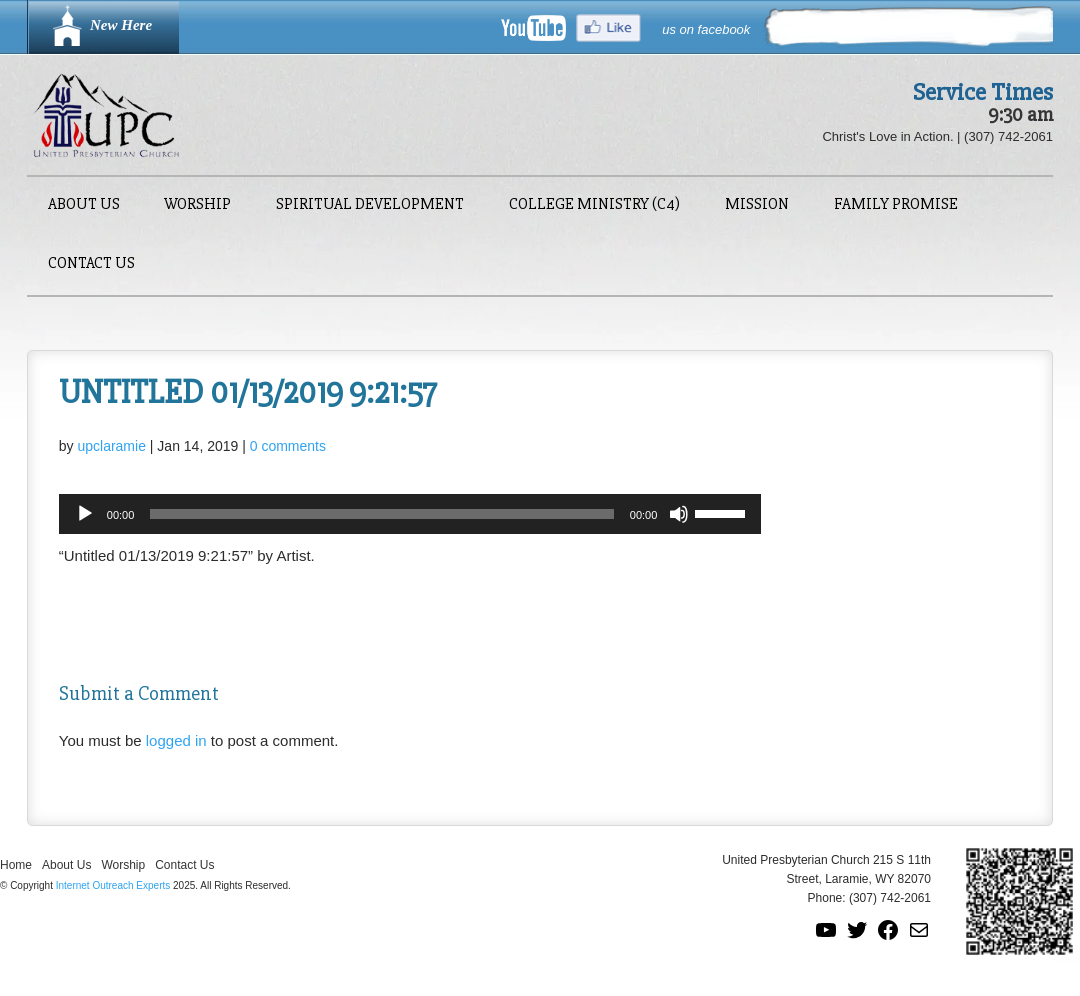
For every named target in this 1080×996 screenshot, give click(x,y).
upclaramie (111, 446)
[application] (410, 514)
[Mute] (679, 514)
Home (16, 865)
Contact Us (91, 264)
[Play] (85, 514)
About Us (84, 205)
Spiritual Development (370, 205)
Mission (757, 205)
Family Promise (896, 205)
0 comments (288, 446)
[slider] (382, 514)
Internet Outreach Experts (113, 885)
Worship (197, 205)
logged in (176, 740)
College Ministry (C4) (594, 205)
